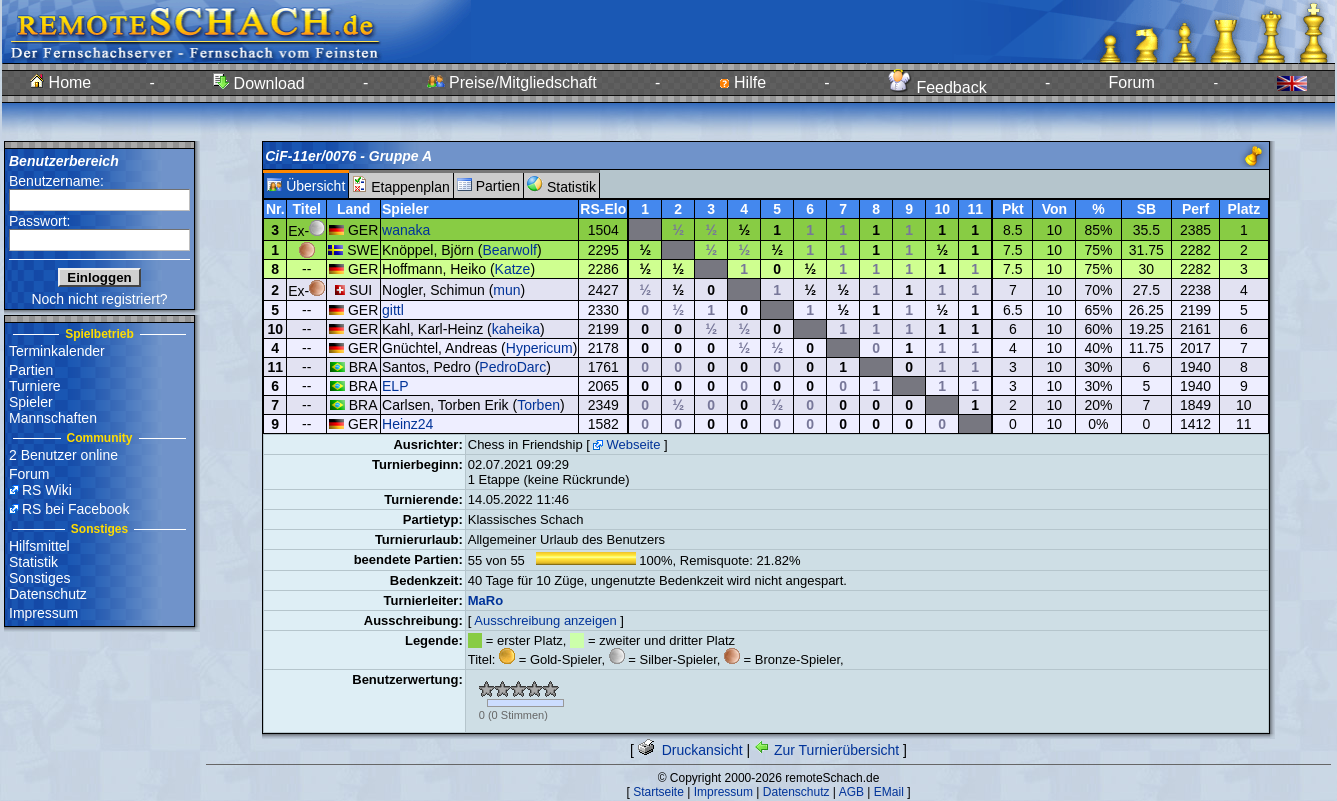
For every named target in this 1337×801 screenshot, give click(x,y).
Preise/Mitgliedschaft (512, 82)
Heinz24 (407, 424)
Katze (513, 269)
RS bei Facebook (75, 509)
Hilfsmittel (39, 546)
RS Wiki (47, 490)
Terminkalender (57, 351)
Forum (1132, 82)
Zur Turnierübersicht (826, 750)
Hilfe (742, 82)
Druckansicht (690, 750)
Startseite (658, 792)
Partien (31, 370)
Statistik (33, 562)
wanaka (406, 230)
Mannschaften (53, 418)
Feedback (937, 87)
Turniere (35, 386)
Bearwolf (509, 250)
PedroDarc (512, 367)
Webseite (633, 444)
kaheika (516, 329)
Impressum (43, 613)
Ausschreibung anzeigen (545, 620)
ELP (395, 386)
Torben (538, 405)
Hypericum (539, 348)
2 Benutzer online (63, 455)
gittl (393, 310)
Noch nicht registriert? (99, 299)
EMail (889, 792)
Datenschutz (48, 594)
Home (60, 82)
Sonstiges (39, 578)
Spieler (31, 402)
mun (506, 290)
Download (259, 83)
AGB (851, 792)
